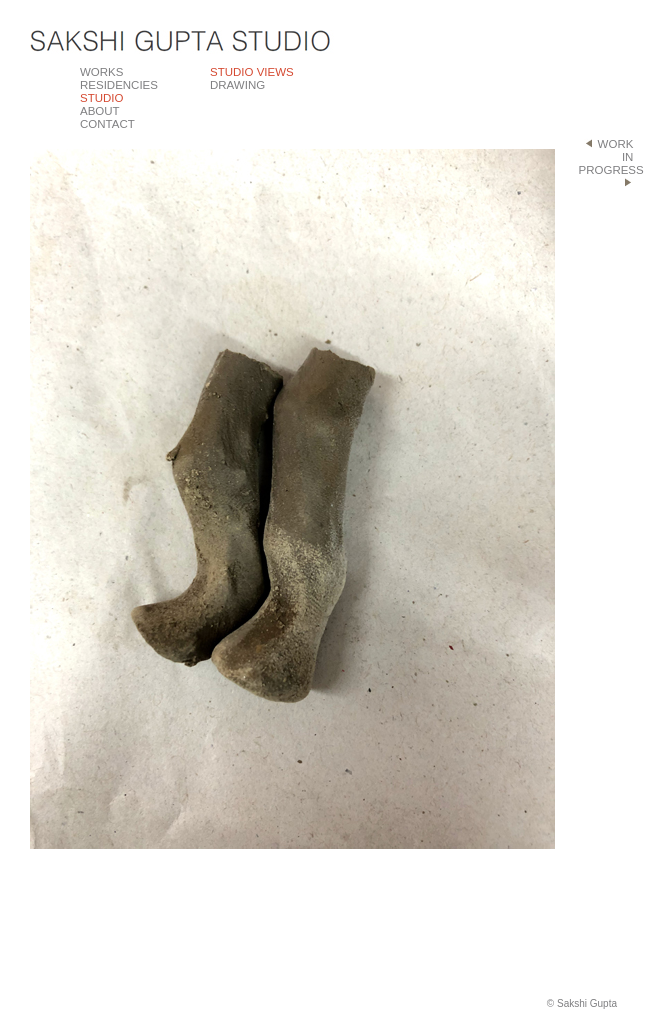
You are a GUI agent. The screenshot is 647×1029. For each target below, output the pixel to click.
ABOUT (100, 111)
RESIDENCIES (119, 85)
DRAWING (237, 85)
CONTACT (107, 124)
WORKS (101, 72)
